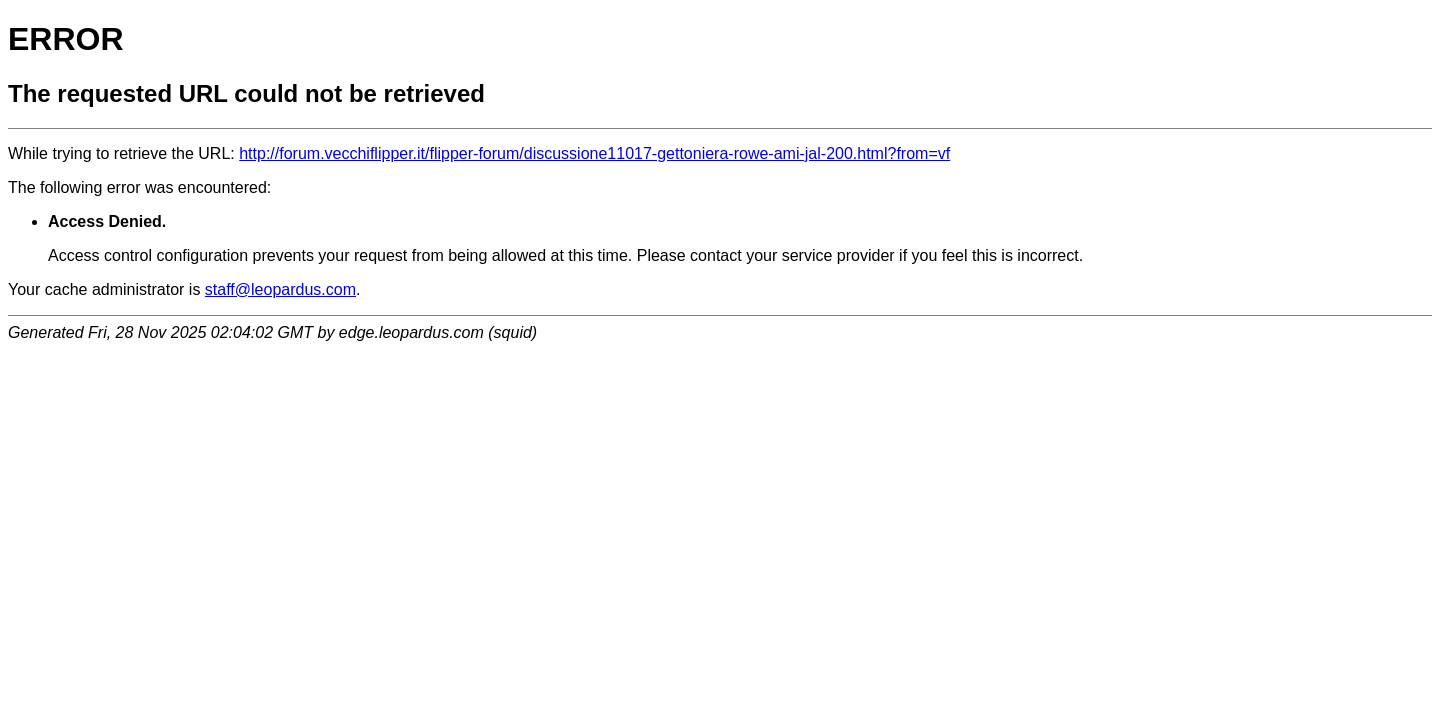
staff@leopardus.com (280, 289)
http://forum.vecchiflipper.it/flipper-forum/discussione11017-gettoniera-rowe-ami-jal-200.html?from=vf (594, 153)
